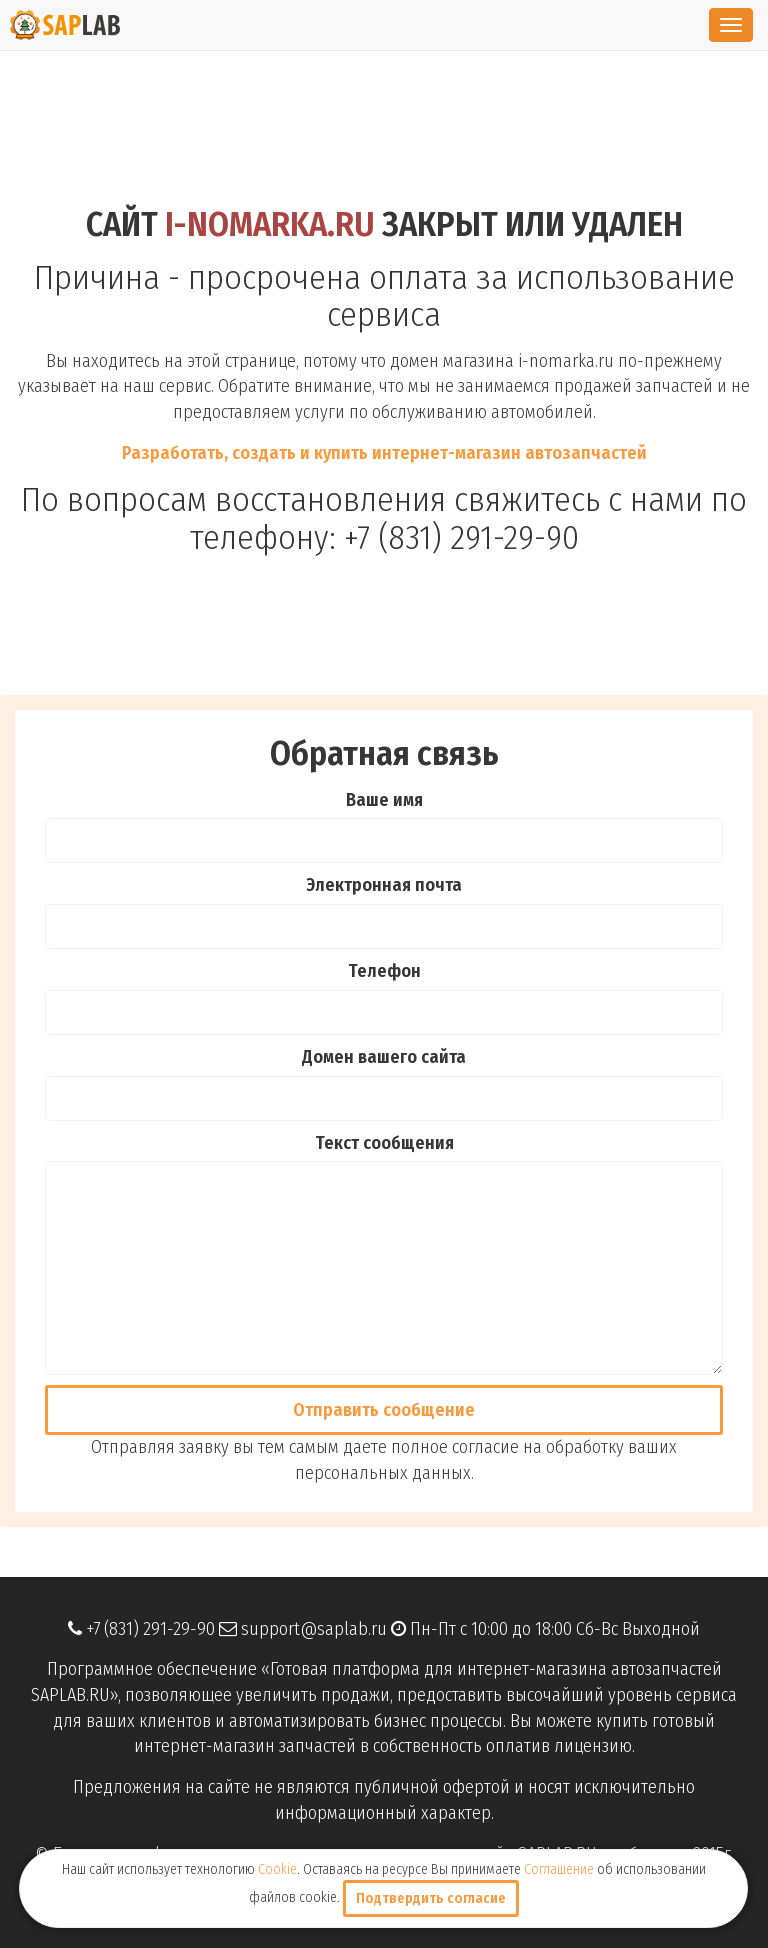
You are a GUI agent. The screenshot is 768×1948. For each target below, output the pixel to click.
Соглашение (559, 1869)
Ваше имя (384, 800)
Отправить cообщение (384, 1410)
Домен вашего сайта (384, 1057)
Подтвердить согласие (431, 1898)
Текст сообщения (384, 1143)
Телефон (384, 971)
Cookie (277, 1869)
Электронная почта (384, 885)
